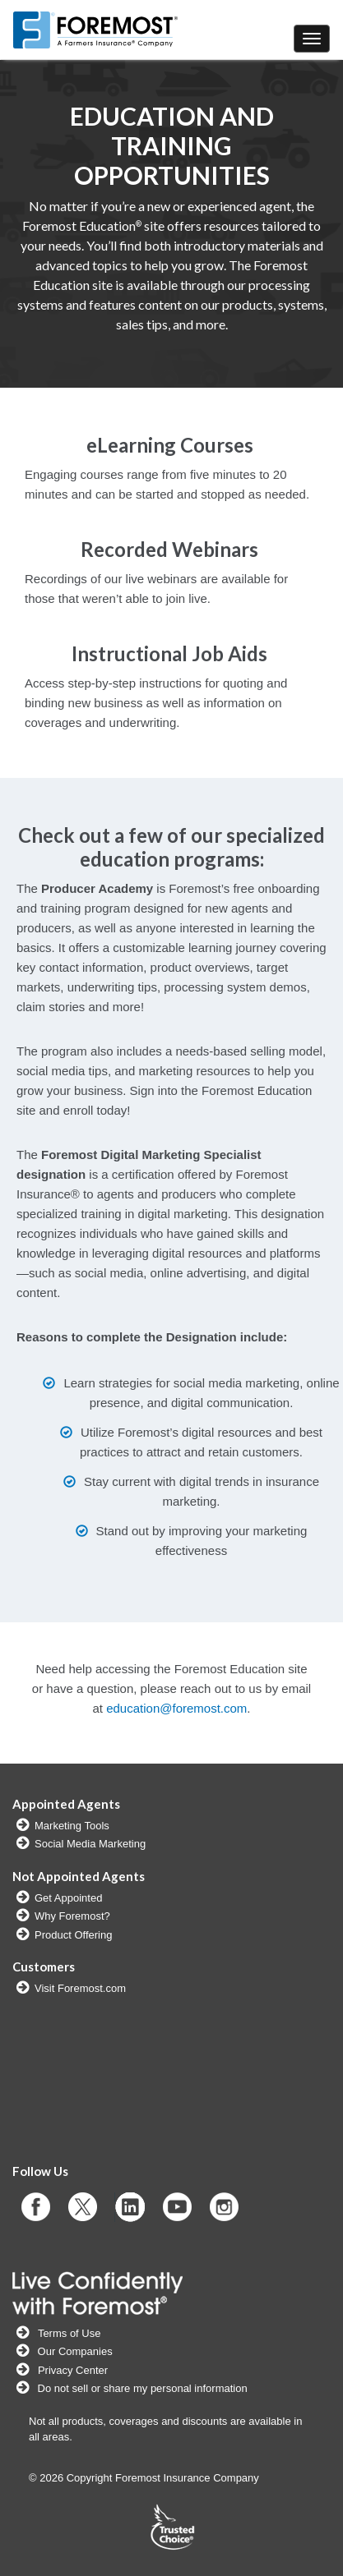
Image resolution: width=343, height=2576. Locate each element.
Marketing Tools (72, 1825)
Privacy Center (73, 2370)
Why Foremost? (72, 1916)
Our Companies (74, 2351)
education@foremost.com (176, 1708)
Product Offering (73, 1935)
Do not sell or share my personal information (141, 2388)
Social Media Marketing (90, 1844)
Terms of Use (69, 2333)
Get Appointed (68, 1898)
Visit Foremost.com (80, 1988)
